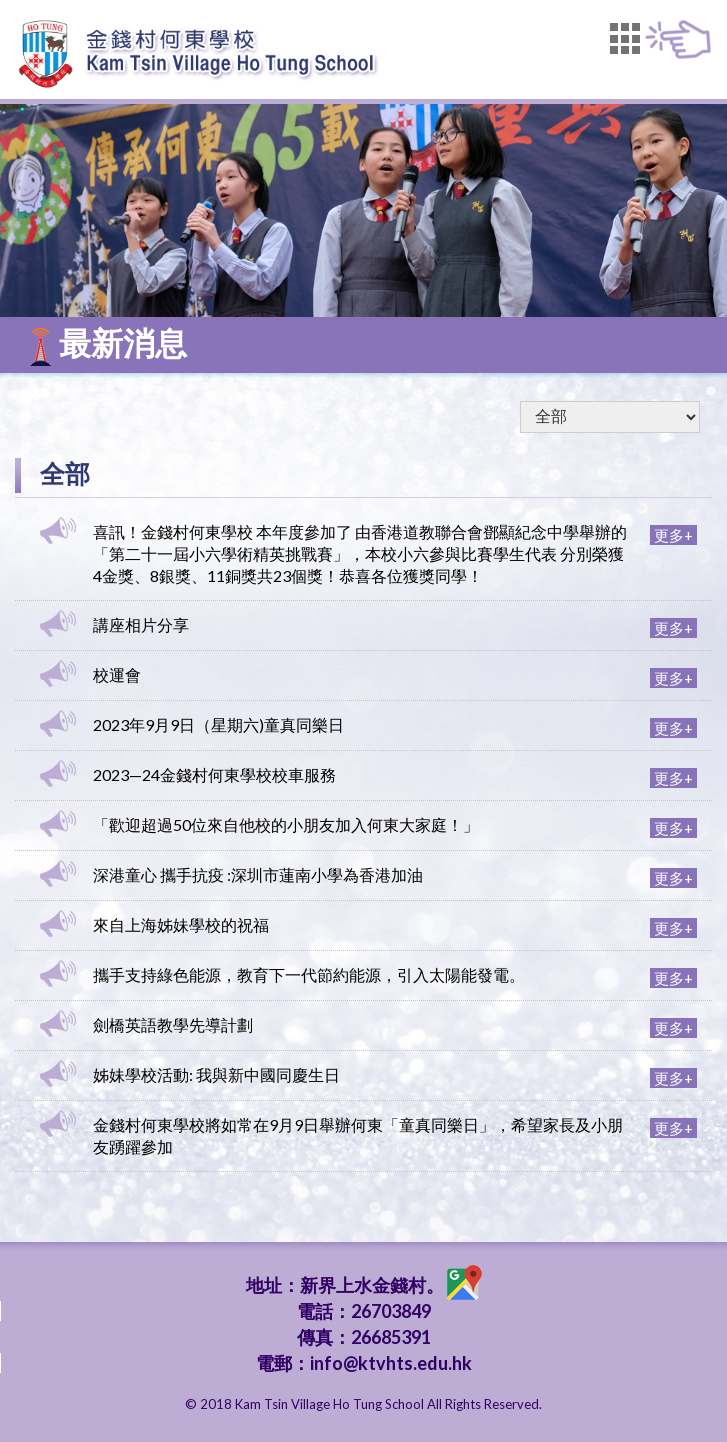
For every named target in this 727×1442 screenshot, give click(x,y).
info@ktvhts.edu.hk (391, 1363)
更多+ (673, 535)
